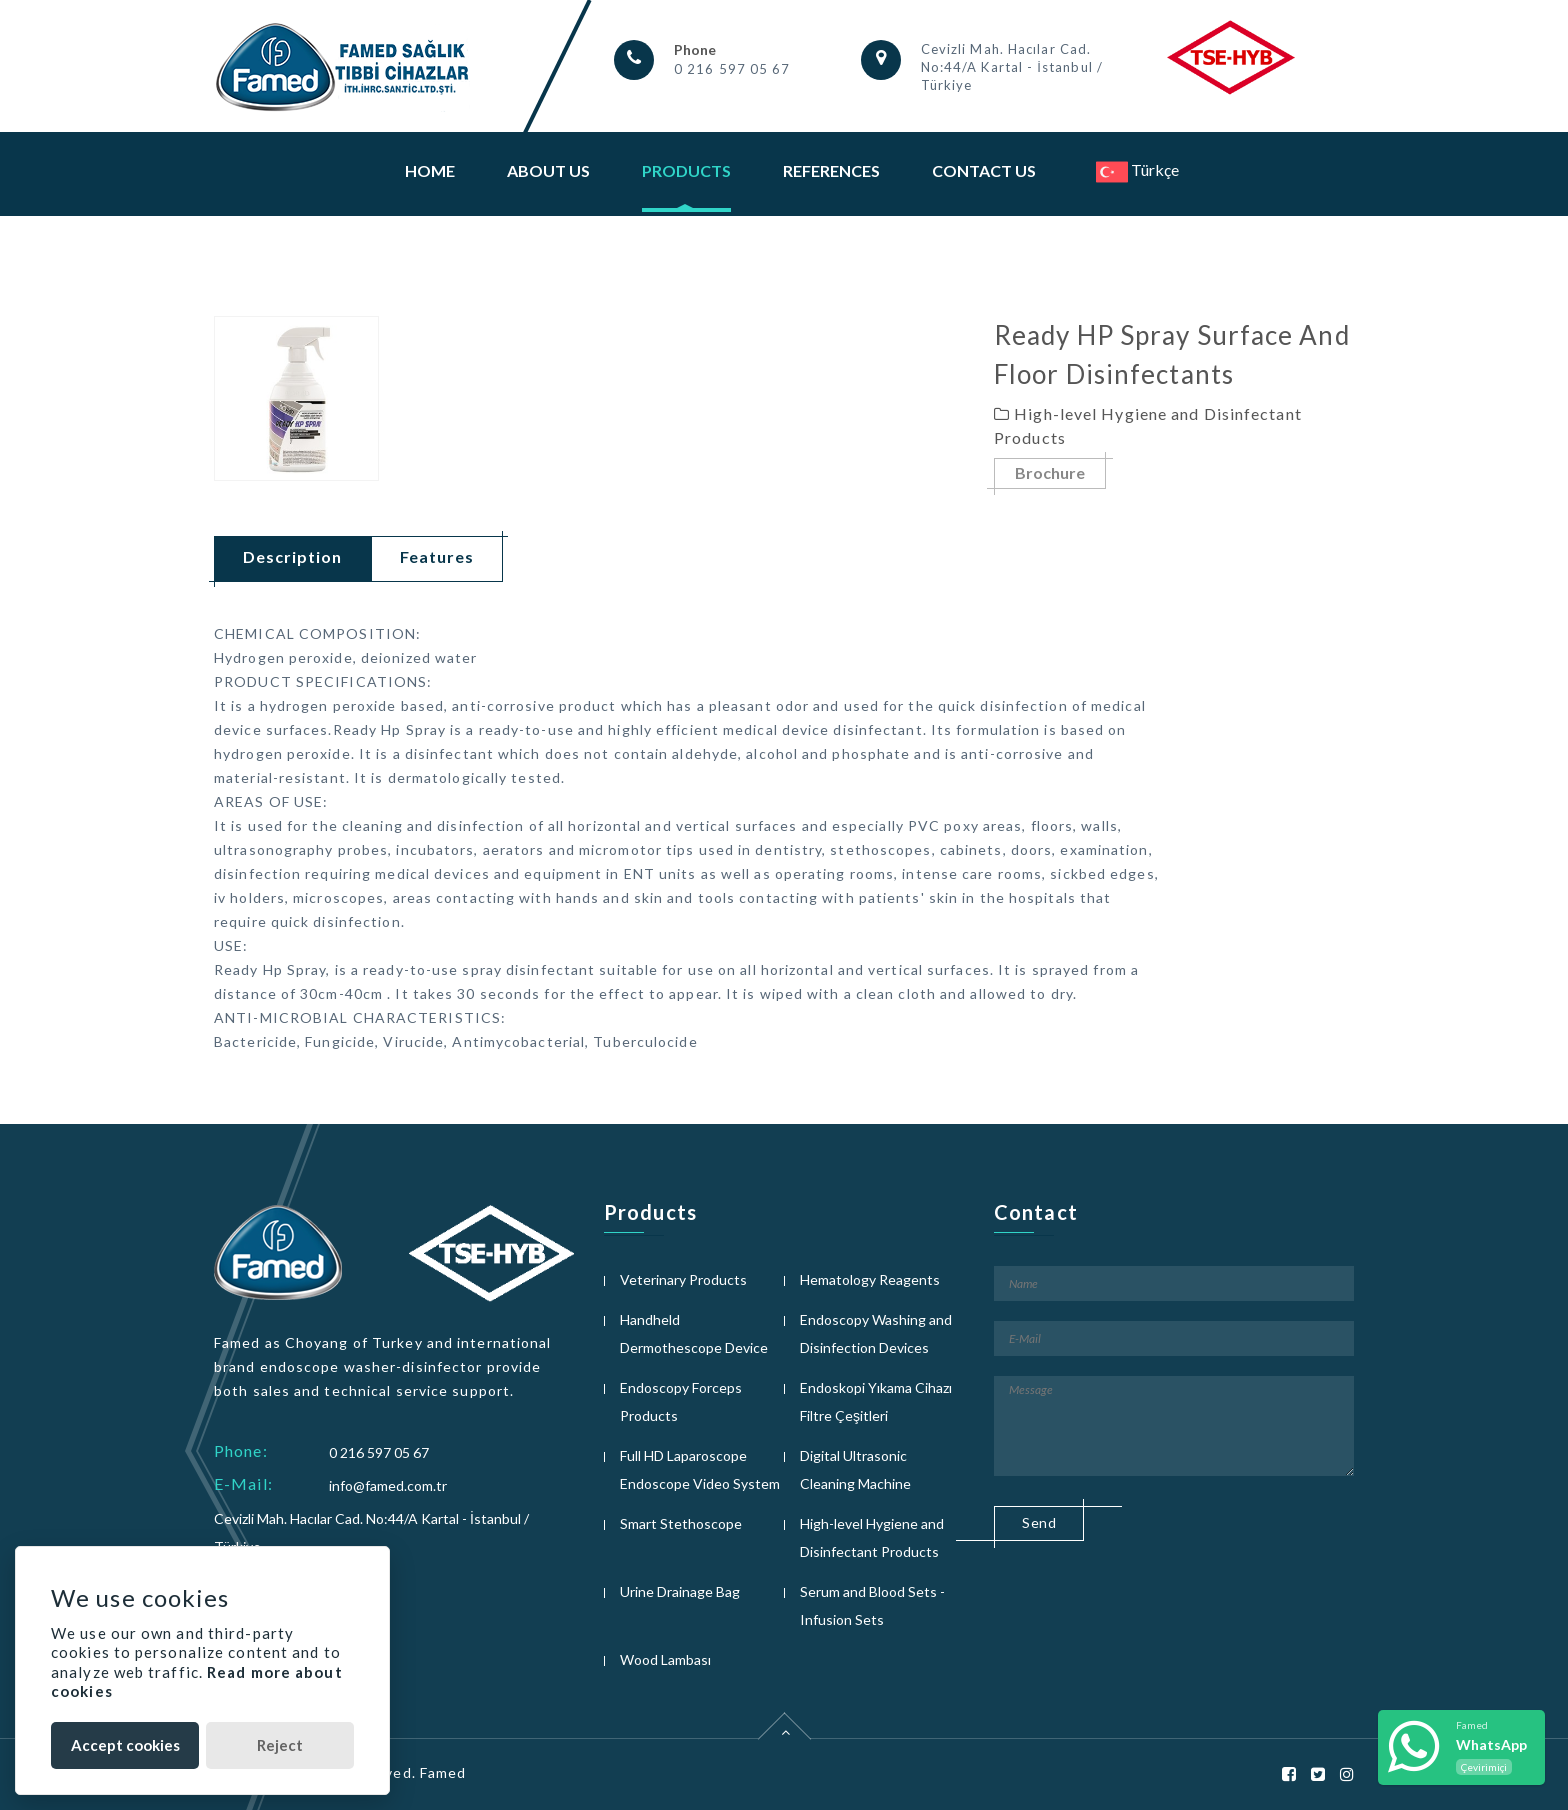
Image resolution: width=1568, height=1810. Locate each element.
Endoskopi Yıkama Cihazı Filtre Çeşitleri (876, 1401)
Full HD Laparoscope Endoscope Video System (700, 1469)
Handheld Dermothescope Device (694, 1333)
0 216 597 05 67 (732, 69)
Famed (443, 1772)
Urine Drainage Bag (680, 1591)
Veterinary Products (683, 1279)
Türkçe (1137, 169)
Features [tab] (437, 556)
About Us (548, 170)
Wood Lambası (665, 1659)
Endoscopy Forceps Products (681, 1401)
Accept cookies (125, 1745)
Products (686, 170)
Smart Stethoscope (681, 1523)
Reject (280, 1745)
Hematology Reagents (870, 1279)
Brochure (1050, 473)
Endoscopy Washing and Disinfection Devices (876, 1333)
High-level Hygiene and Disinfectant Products (872, 1537)
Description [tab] (292, 556)
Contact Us (984, 170)
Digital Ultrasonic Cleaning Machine (855, 1469)
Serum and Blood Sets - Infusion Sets (872, 1605)
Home (430, 170)
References (831, 170)
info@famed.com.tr (388, 1485)
